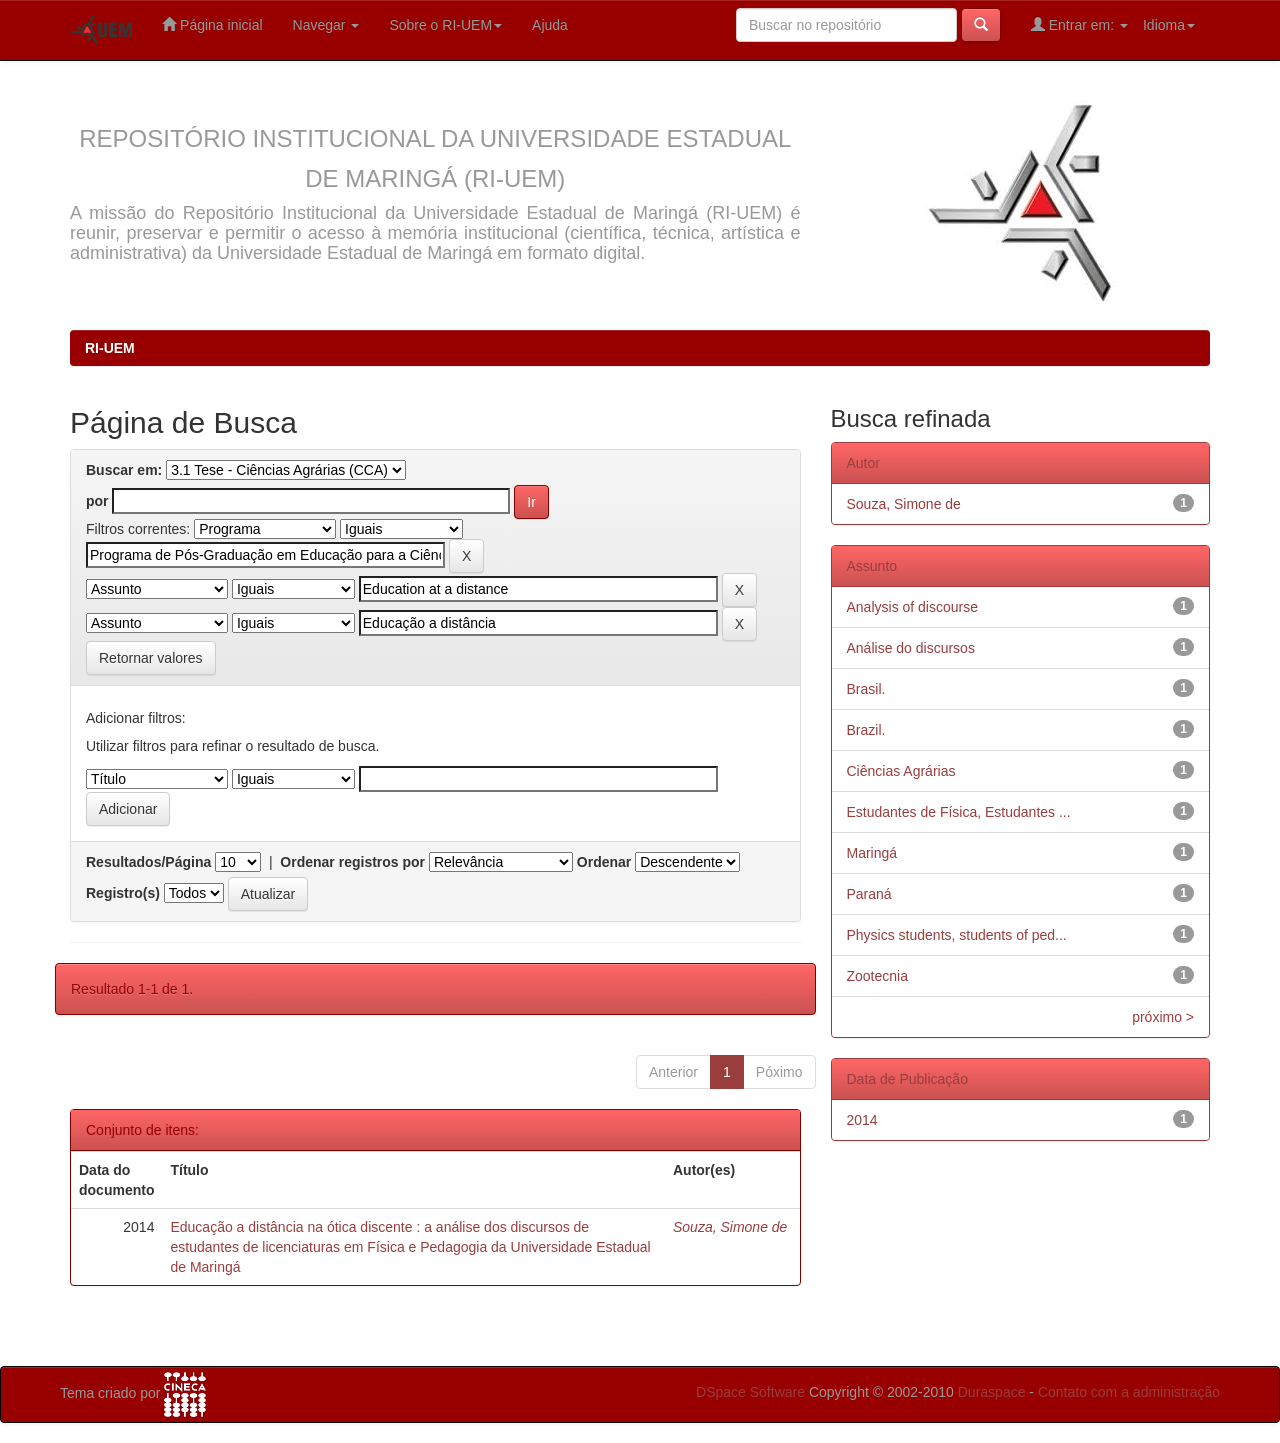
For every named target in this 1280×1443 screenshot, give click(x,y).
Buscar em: (124, 470)
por (97, 501)
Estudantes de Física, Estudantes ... (959, 812)
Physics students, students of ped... (957, 935)
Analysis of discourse (913, 607)
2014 (862, 1120)
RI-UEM (110, 348)
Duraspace (992, 1392)
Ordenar (604, 862)
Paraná (869, 894)
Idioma (1169, 25)
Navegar (326, 25)
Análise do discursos (911, 648)
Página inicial (212, 24)
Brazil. (866, 730)
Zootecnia (877, 976)
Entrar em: (1079, 24)
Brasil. (866, 689)
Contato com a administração (1129, 1392)
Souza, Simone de (730, 1227)
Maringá (872, 853)
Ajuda (550, 25)
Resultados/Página (148, 862)
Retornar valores (151, 658)
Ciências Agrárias (901, 771)
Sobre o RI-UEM (445, 25)
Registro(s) (123, 893)
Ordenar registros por (352, 862)
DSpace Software (750, 1392)
